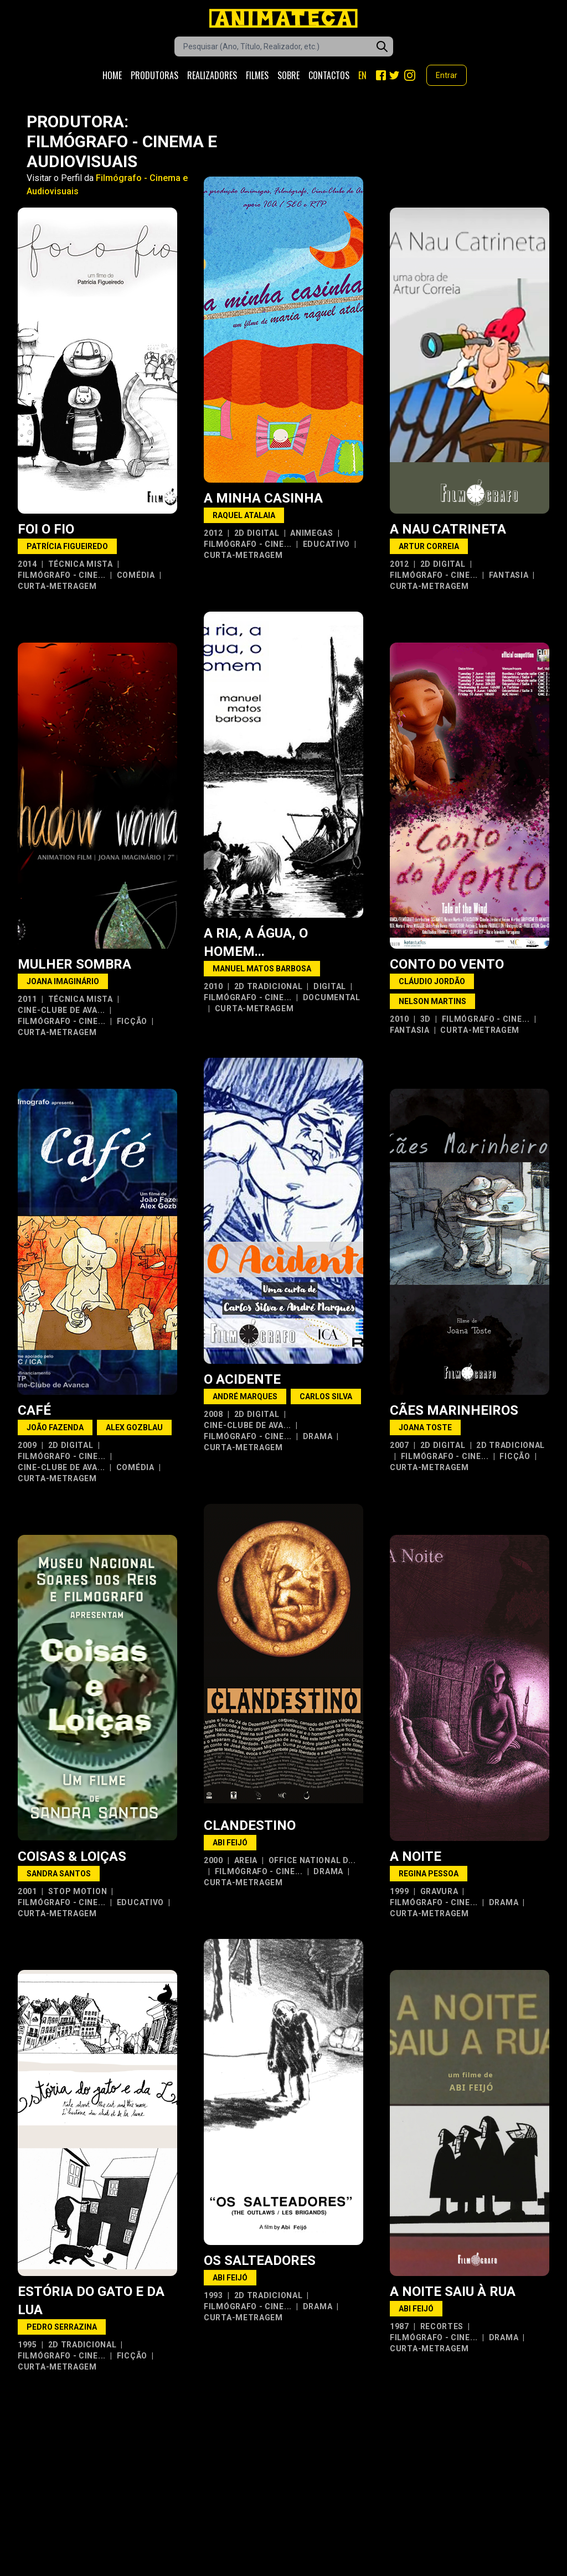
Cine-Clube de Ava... (61, 1010)
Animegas (311, 533)
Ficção (132, 1021)
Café (34, 1410)
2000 (213, 1860)
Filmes (257, 75)
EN (362, 75)
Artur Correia (429, 546)
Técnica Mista (80, 564)
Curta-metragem (57, 586)
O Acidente (242, 1379)
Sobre (288, 75)
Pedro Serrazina (62, 2326)
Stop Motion (77, 1891)
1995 (27, 2344)
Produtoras (154, 75)
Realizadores (212, 75)
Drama (318, 1436)
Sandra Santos (59, 1873)
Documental (331, 997)
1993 (213, 2295)
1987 (399, 2326)
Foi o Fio (46, 529)
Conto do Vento (447, 964)
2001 (27, 1891)
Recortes (442, 2326)
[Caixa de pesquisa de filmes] (283, 46)
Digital (329, 986)
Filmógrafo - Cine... (62, 575)
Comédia (136, 575)
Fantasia (509, 575)
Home (112, 75)
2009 (27, 1445)
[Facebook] (381, 75)
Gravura (439, 1891)
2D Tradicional (268, 986)
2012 (213, 533)
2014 (27, 564)
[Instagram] (409, 75)
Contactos (328, 75)
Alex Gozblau (134, 1427)
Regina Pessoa (428, 1873)
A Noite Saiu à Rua (453, 2291)
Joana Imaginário (63, 981)
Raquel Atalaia (244, 515)
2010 (213, 986)
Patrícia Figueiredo (67, 546)
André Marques (245, 1396)
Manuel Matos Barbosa (262, 968)
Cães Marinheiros (454, 1410)
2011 (27, 999)
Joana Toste (425, 1427)
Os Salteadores (260, 2260)
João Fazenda (55, 1427)
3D (425, 1019)
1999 (399, 1891)
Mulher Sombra (74, 964)
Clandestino (250, 1825)
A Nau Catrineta (448, 529)
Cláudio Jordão (432, 981)
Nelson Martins (432, 1001)
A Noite (415, 1856)
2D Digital (257, 533)
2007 (399, 1445)
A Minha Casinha (263, 498)
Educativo (326, 544)
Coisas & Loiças (72, 1856)
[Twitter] (394, 75)
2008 (213, 1414)
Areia (246, 1860)
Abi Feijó (230, 1842)
